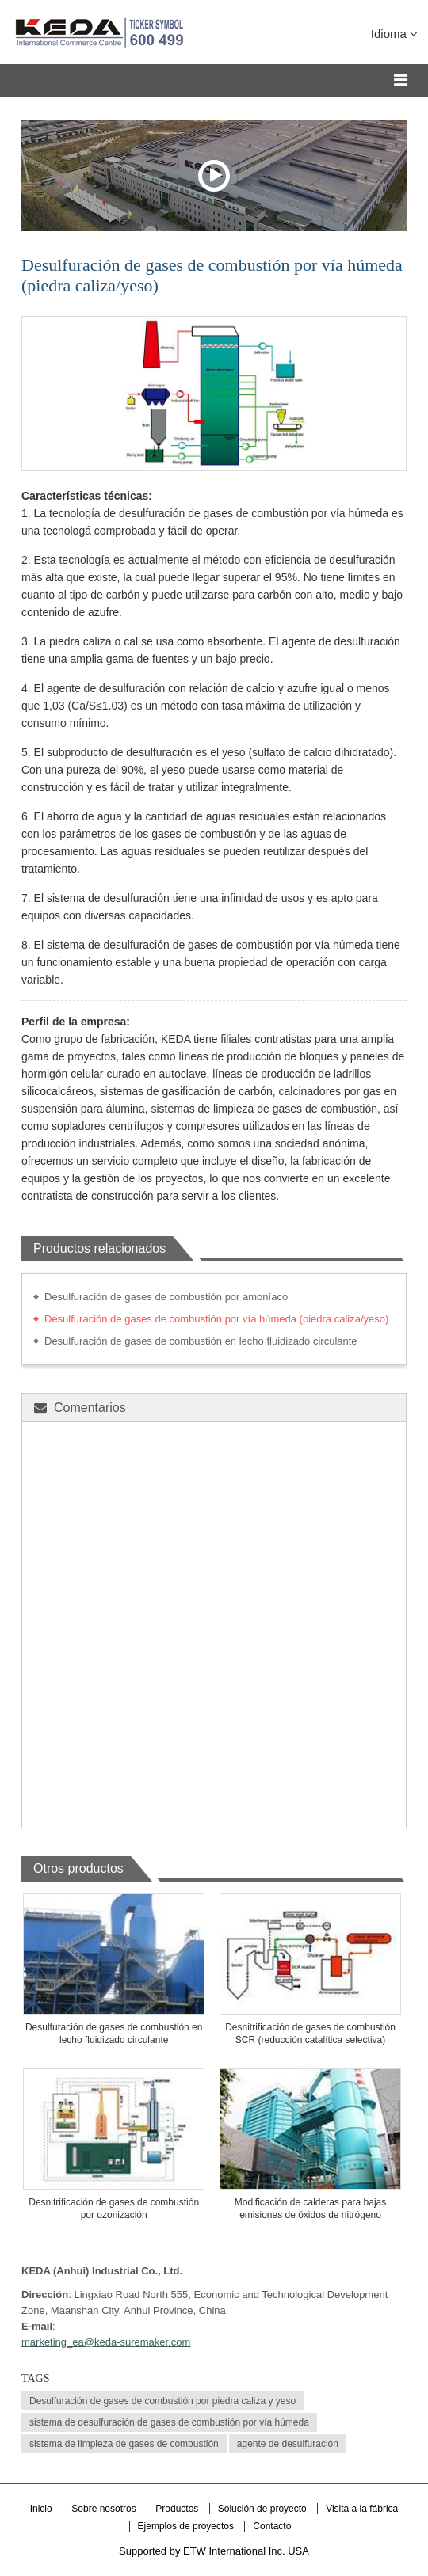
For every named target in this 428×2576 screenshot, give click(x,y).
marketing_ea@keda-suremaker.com (105, 2342)
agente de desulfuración (287, 2443)
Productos (178, 2508)
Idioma (394, 33)
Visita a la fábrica (362, 2508)
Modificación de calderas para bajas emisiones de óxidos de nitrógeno (310, 2208)
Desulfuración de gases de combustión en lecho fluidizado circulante (200, 1341)
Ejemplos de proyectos (187, 2526)
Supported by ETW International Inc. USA (214, 2551)
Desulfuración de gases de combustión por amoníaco (166, 1297)
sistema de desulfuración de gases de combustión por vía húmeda (169, 2422)
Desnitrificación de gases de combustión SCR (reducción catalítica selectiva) (310, 2033)
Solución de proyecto (263, 2508)
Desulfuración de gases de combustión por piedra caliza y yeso (162, 2401)
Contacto (272, 2526)
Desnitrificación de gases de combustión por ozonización (114, 2208)
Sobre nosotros (103, 2508)
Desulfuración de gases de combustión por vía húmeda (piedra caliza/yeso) (216, 1319)
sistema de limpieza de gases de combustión (124, 2443)
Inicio (41, 2508)
